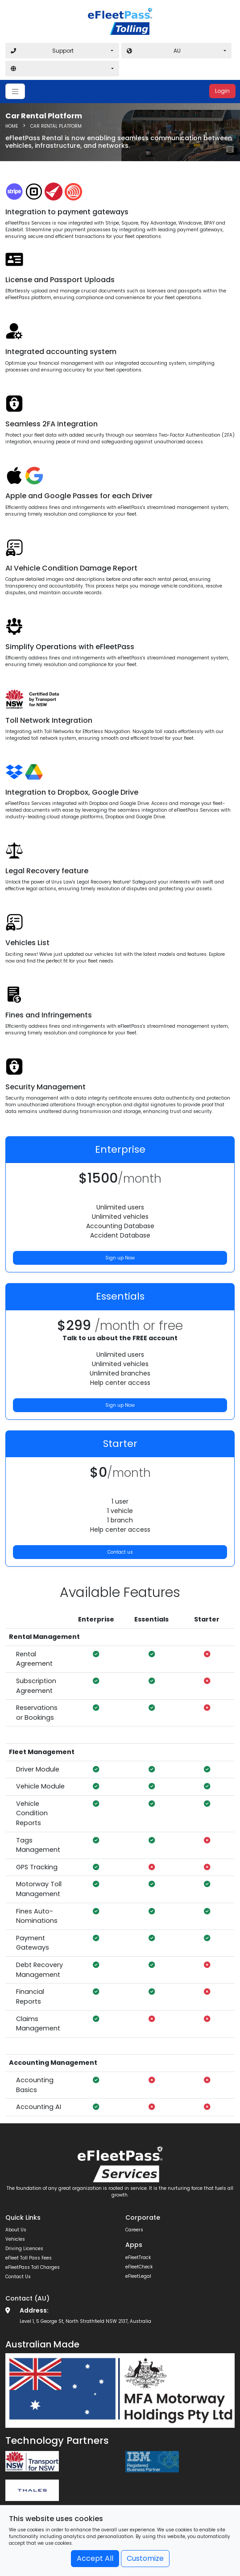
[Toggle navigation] (15, 91)
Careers (134, 2229)
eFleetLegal (138, 2276)
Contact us (120, 1552)
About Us (15, 2229)
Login (222, 91)
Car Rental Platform (56, 126)
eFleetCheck (139, 2266)
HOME (12, 126)
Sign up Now (120, 1258)
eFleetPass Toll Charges (32, 2267)
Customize (145, 2558)
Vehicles (15, 2239)
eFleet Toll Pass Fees (28, 2258)
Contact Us (18, 2276)
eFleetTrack (138, 2257)
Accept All (95, 2558)
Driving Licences (24, 2248)
